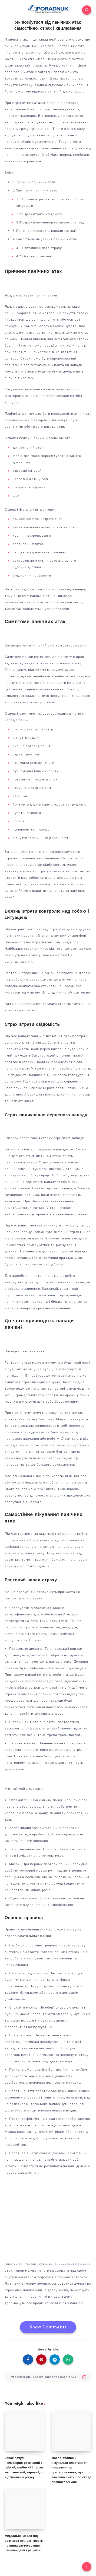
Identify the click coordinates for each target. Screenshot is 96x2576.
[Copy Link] (48, 2377)
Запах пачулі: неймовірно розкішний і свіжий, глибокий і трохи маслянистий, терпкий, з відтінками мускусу (24, 2468)
